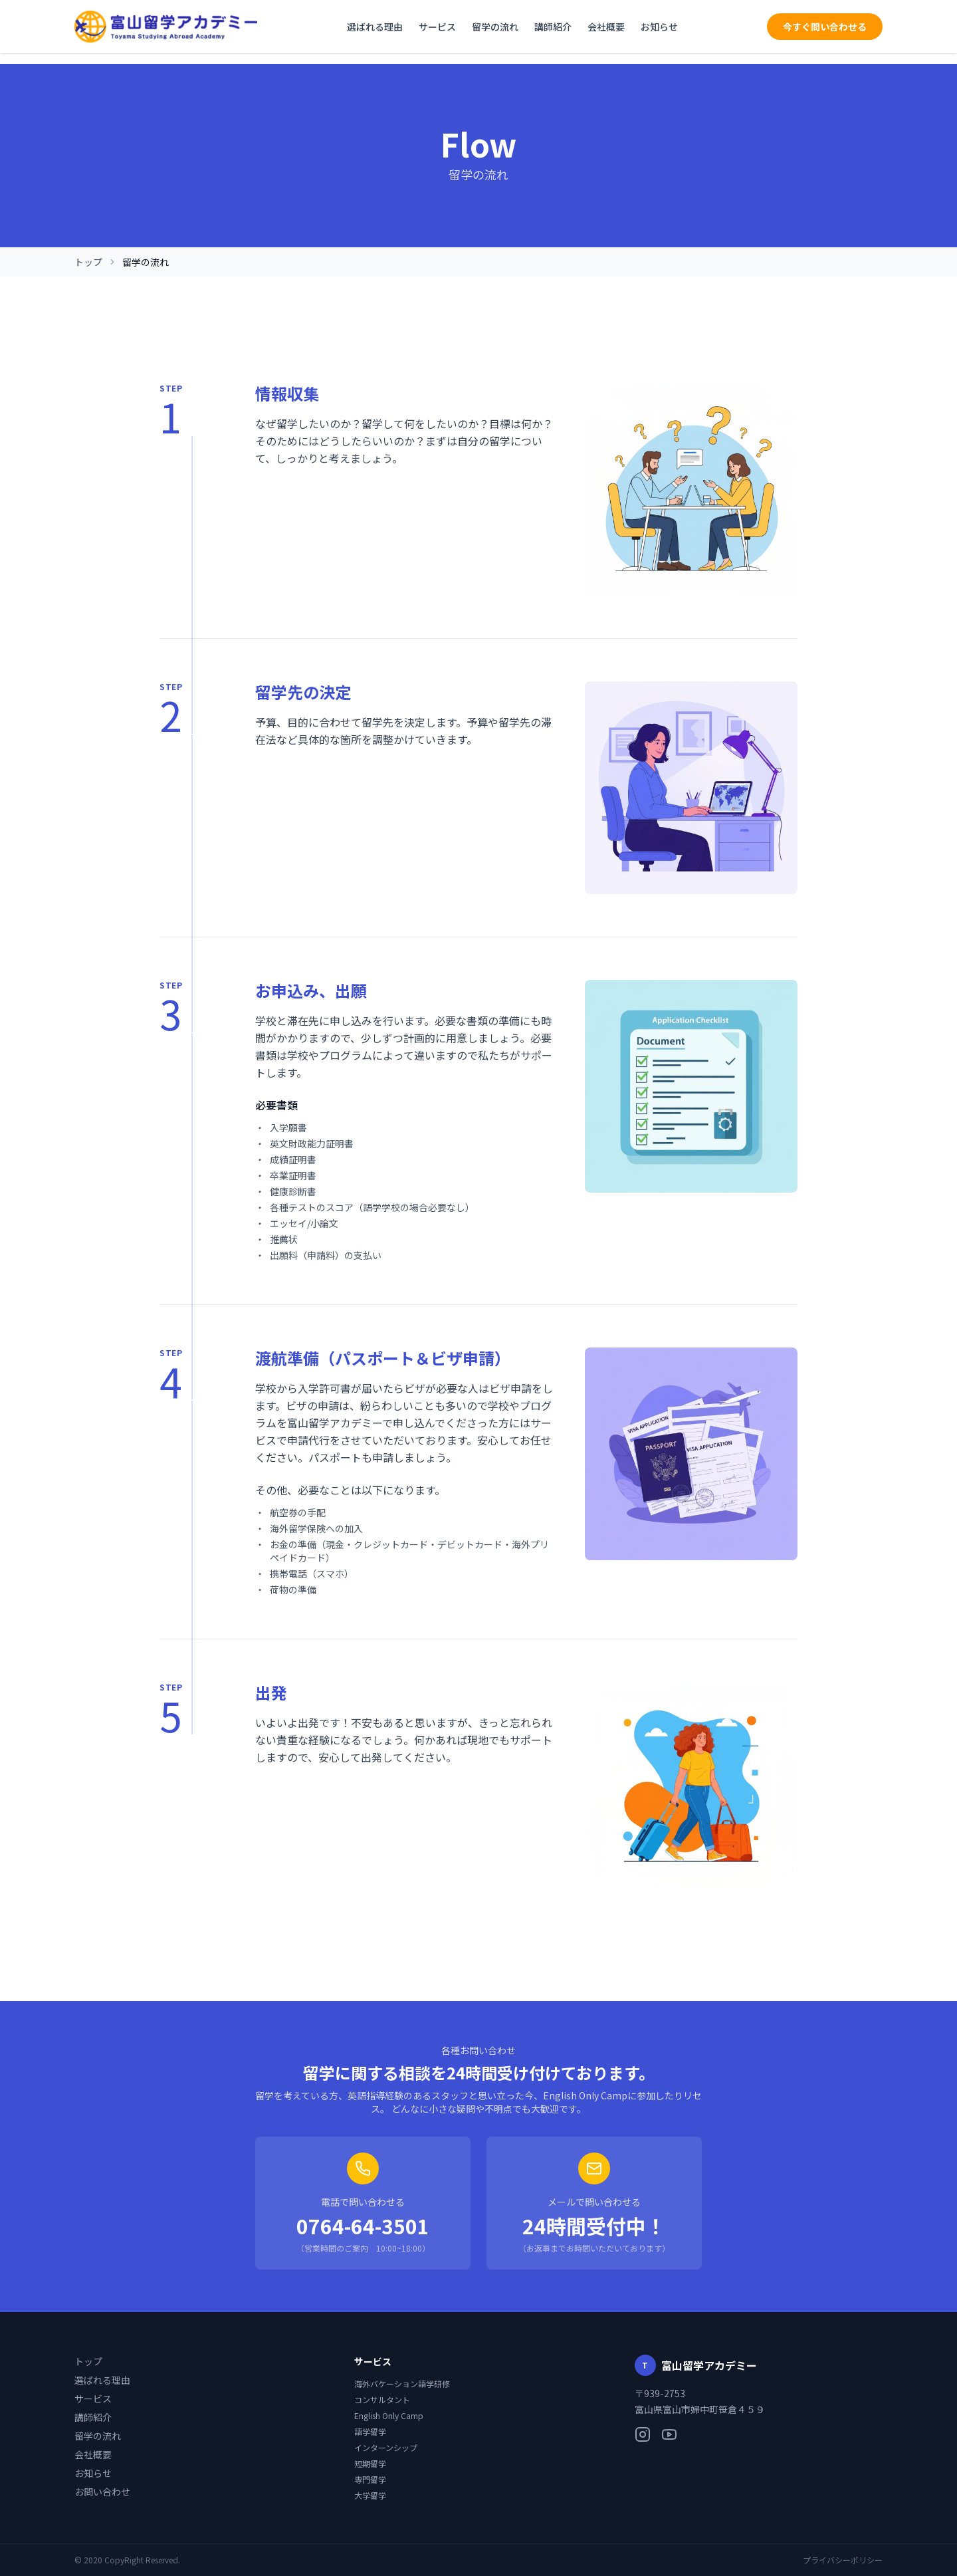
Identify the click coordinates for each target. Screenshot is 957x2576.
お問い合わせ (102, 2491)
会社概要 (606, 26)
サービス (437, 26)
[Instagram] (643, 2434)
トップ (88, 262)
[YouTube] (669, 2434)
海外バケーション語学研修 (402, 2384)
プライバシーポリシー (843, 2560)
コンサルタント (382, 2400)
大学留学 (370, 2495)
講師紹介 (553, 26)
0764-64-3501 (362, 2225)
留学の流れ (495, 26)
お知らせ (659, 26)
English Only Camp (388, 2415)
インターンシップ (385, 2447)
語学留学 (370, 2431)
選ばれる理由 (375, 26)
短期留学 (370, 2463)
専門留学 (370, 2479)
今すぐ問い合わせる (825, 26)
